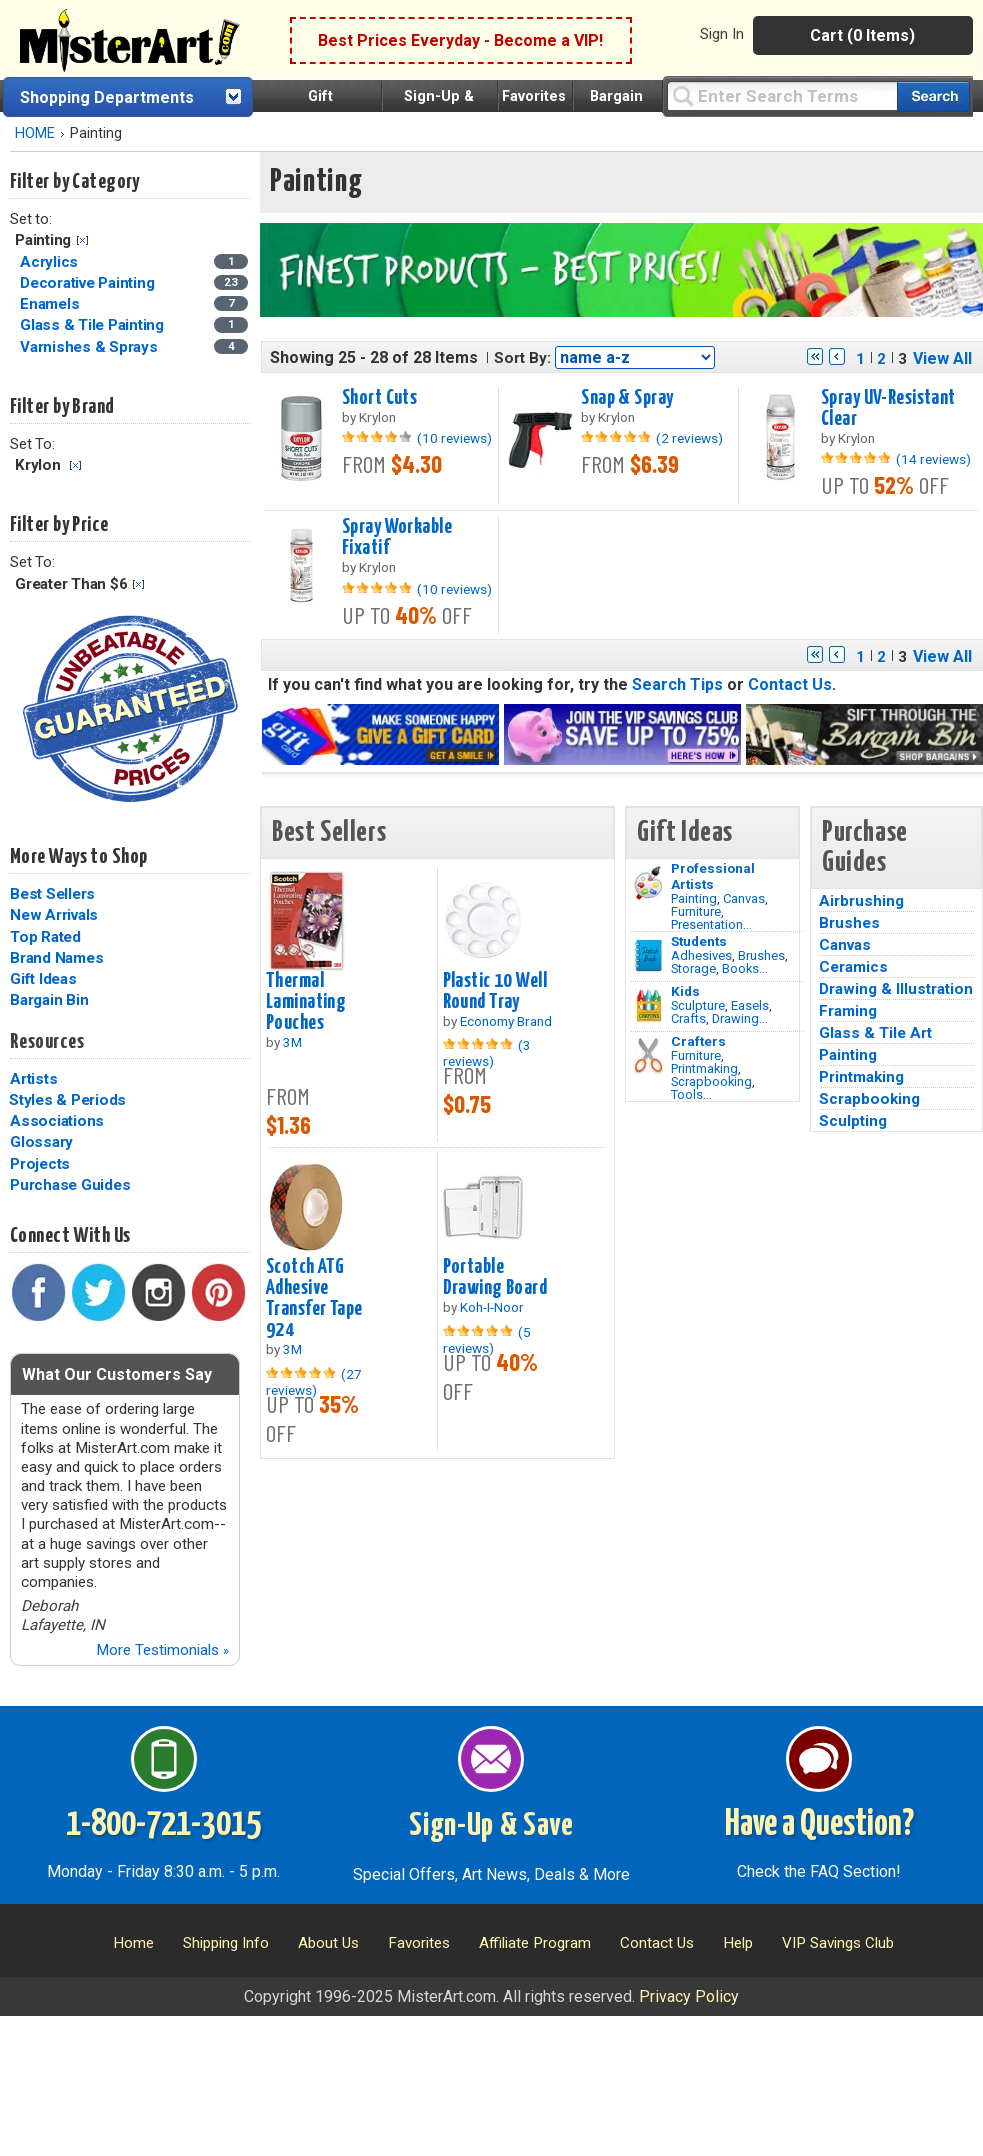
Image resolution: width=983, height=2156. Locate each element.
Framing (848, 1011)
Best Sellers (52, 894)
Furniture (696, 911)
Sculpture (698, 1005)
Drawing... (740, 1018)
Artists (33, 1079)
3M (292, 1042)
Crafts (688, 1018)
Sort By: (522, 358)
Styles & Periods (67, 1100)
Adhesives (701, 955)
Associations (57, 1121)
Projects (40, 1164)
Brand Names (56, 958)
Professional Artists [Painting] (713, 876)
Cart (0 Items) (862, 35)
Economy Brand (506, 1021)
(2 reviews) (689, 438)
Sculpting (853, 1121)
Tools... (691, 1094)
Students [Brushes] (699, 941)
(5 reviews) (487, 1340)
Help (738, 1943)
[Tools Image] (648, 1056)
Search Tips (677, 684)
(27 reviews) (314, 1382)
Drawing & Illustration (896, 989)
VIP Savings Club (838, 1943)
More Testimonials (162, 1650)
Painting (694, 898)
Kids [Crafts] (685, 991)
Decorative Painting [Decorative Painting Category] (89, 283)
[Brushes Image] (648, 956)
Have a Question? (819, 1825)
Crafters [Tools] (698, 1041)
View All (942, 358)
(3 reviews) (487, 1053)
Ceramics (853, 967)
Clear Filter (82, 240)
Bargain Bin (49, 1000)
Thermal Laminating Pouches (306, 1002)
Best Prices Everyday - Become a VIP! (460, 40)
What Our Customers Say (117, 1374)
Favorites (534, 96)
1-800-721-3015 (163, 1825)
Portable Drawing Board (495, 1277)
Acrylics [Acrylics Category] (51, 262)
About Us (328, 1943)
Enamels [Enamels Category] (51, 304)
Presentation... (711, 924)
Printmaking (704, 1068)
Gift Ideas (43, 979)
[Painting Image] (648, 883)
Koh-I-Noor (492, 1307)
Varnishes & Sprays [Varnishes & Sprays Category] (90, 347)
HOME (35, 133)
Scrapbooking (711, 1081)
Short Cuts (379, 398)
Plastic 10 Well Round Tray (495, 991)
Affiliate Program (535, 1943)
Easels (750, 1005)
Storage (693, 968)
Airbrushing (861, 901)
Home (133, 1943)
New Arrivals (54, 915)
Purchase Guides (70, 1185)
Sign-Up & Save (491, 1826)
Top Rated (45, 937)
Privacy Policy (689, 1996)
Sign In (722, 34)
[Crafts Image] (648, 1006)
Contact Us (790, 684)
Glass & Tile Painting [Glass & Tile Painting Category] (94, 325)
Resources (47, 1042)
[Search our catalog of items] (933, 96)
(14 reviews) (933, 459)
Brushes (761, 955)
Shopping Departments (107, 97)
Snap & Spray (627, 398)
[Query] (782, 95)
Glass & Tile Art (875, 1033)
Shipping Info (226, 1943)
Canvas (744, 898)
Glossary (41, 1142)
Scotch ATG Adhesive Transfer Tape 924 (314, 1298)
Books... (745, 968)
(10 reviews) (454, 438)
